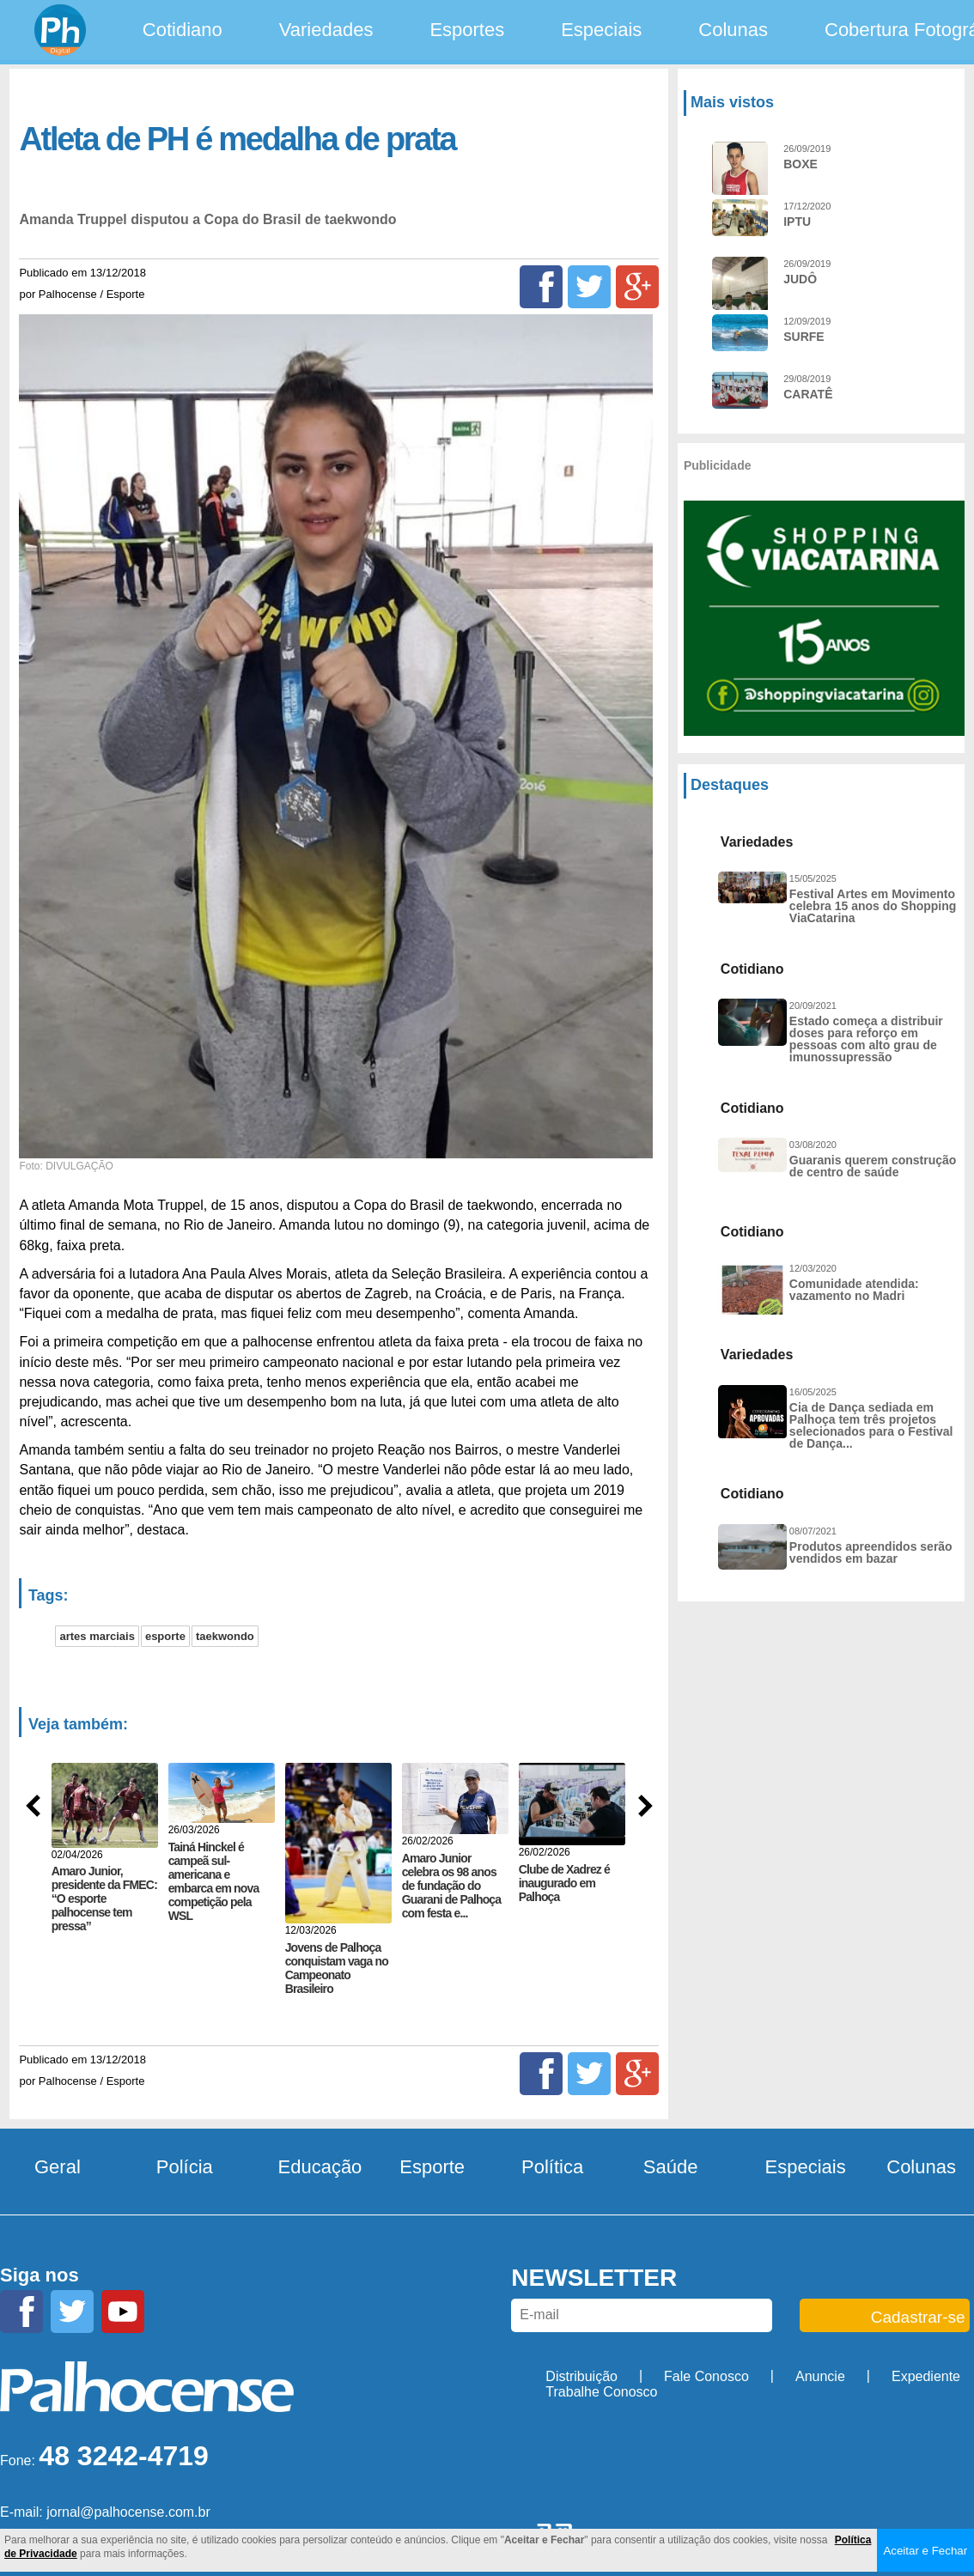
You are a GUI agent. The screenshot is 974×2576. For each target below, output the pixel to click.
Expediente (926, 2371)
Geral (57, 2161)
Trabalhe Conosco (601, 2386)
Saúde (670, 2161)
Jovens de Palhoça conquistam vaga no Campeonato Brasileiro (336, 1968)
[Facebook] (541, 286)
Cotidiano (182, 29)
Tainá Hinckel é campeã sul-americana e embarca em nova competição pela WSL (213, 1881)
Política (552, 2161)
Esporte (432, 2161)
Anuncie (820, 2371)
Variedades (326, 29)
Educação (320, 2161)
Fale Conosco (706, 2371)
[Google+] (637, 286)
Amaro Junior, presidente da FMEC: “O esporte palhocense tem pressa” (104, 1898)
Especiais (601, 29)
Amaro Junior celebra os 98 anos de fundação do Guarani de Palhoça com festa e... (452, 1885)
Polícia (184, 2161)
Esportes (466, 29)
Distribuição (581, 2371)
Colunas (733, 29)
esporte (165, 1636)
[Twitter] (589, 286)
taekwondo (225, 1636)
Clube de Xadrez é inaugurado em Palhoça (564, 1883)
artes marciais (96, 1636)
